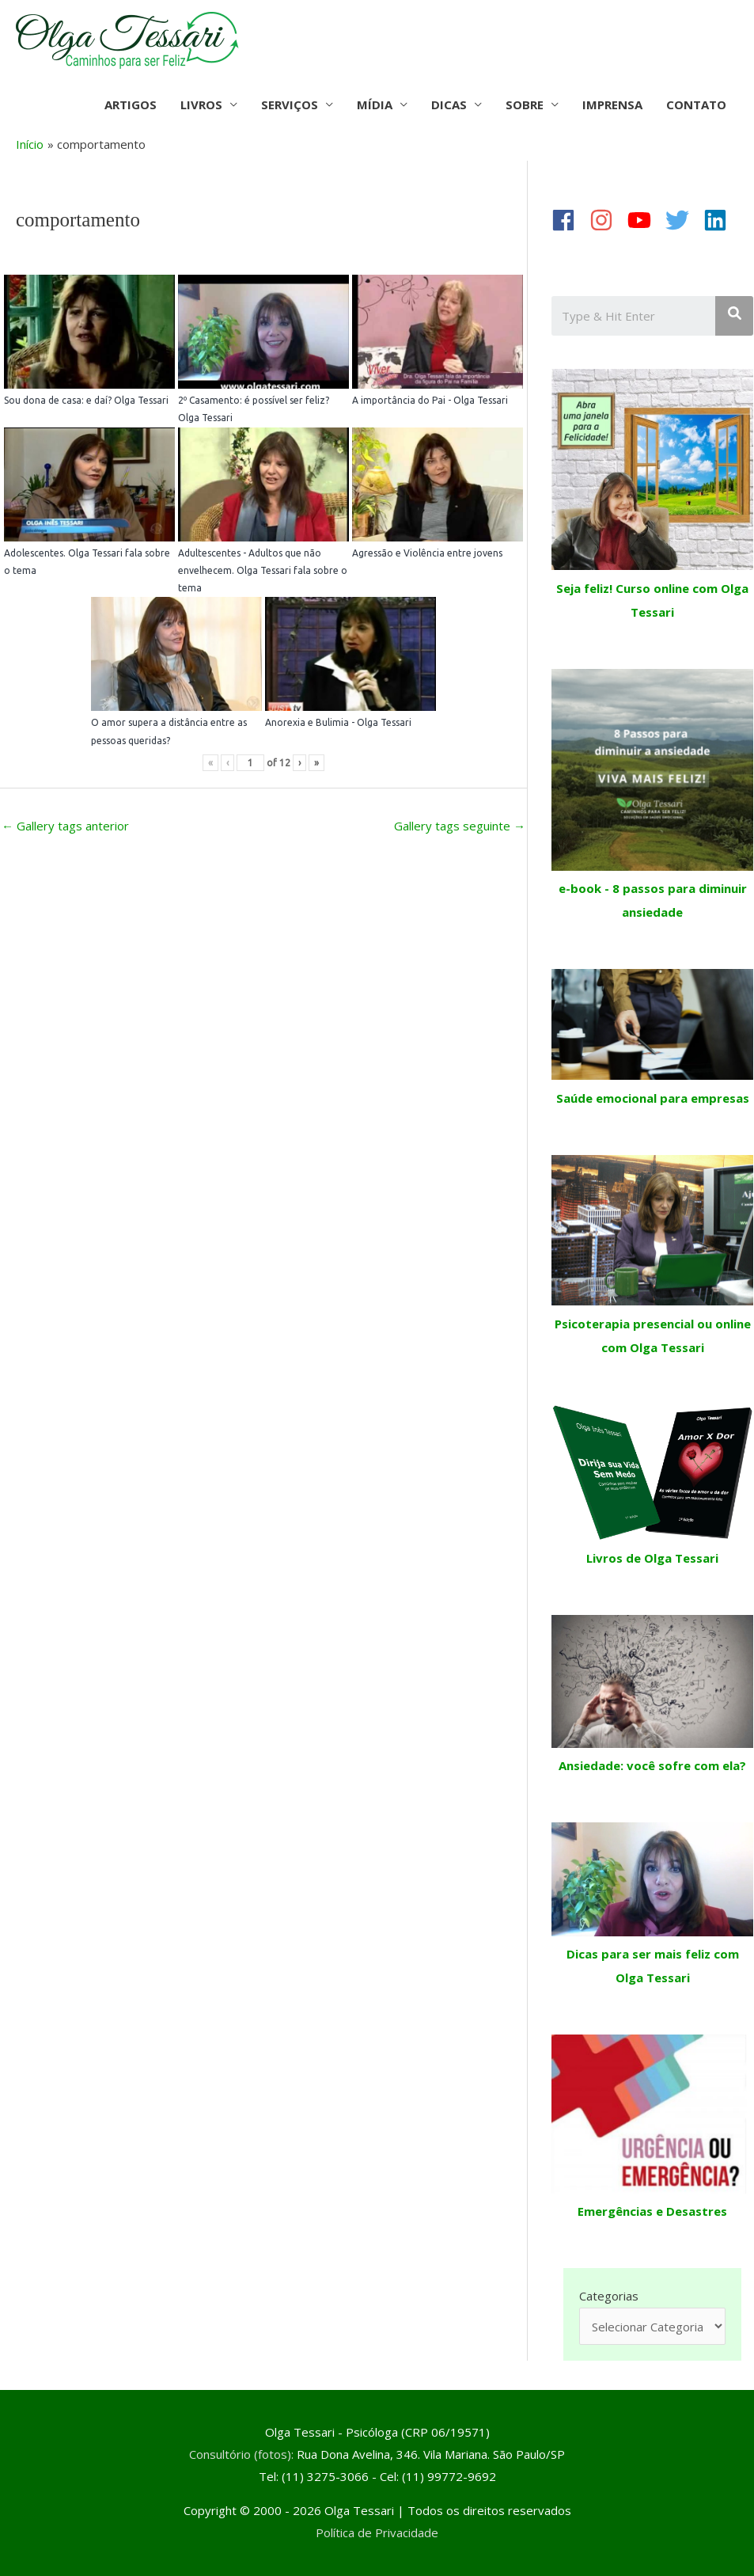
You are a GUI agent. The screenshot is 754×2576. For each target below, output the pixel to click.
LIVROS (201, 104)
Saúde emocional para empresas (652, 1098)
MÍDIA (374, 104)
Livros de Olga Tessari (652, 1558)
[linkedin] (720, 220)
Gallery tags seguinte (459, 826)
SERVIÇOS (289, 104)
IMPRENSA (612, 104)
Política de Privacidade (377, 2532)
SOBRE (525, 104)
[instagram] (606, 220)
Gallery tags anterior (65, 826)
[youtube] (644, 220)
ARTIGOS (130, 104)
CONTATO (696, 104)
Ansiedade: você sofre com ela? (652, 1765)
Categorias (608, 2296)
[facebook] (568, 220)
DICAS (449, 104)
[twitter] (682, 220)
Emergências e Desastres (652, 2211)
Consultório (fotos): (241, 2454)
